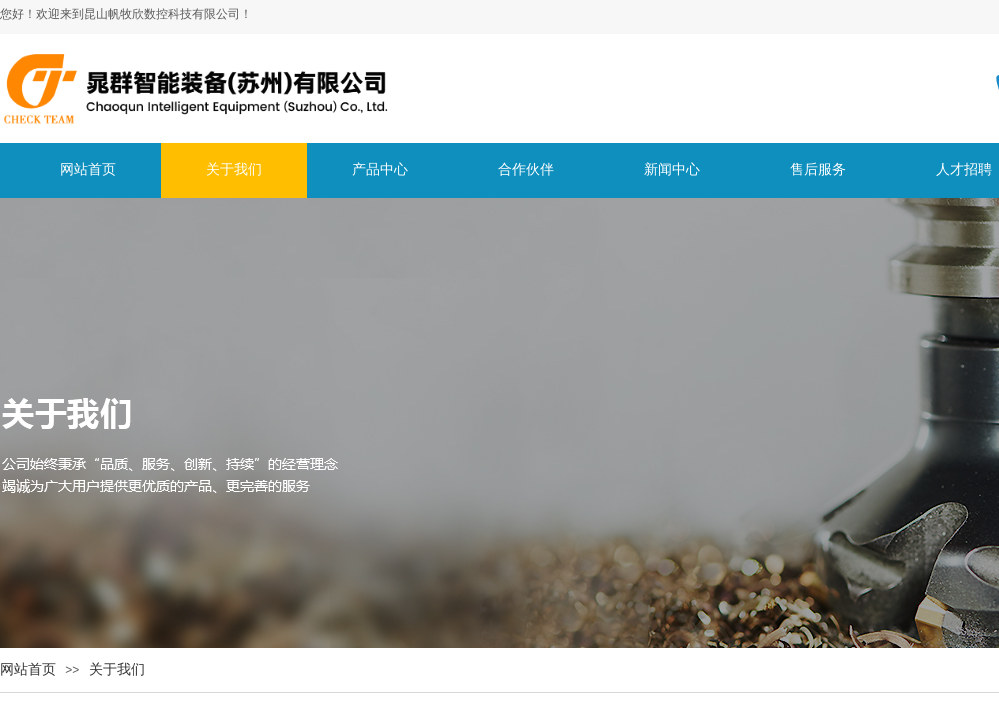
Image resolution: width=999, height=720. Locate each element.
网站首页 (28, 669)
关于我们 (117, 669)
